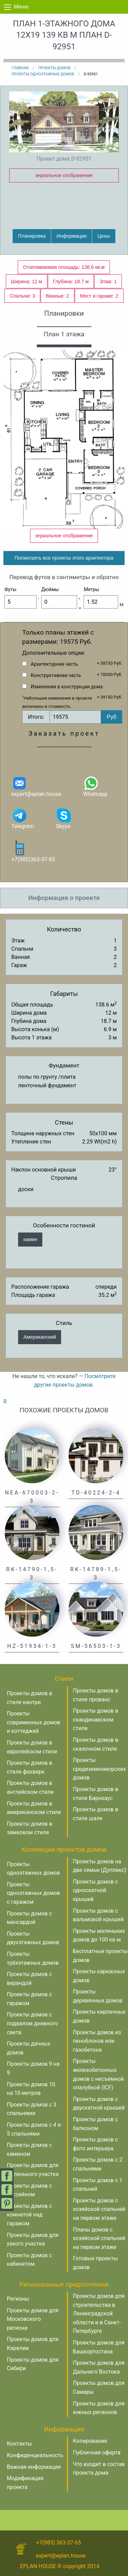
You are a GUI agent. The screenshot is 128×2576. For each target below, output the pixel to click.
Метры (91, 589)
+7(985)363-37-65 (33, 851)
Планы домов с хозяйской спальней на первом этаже (99, 2238)
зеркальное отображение (64, 175)
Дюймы (50, 589)
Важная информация (34, 2467)
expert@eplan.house (36, 786)
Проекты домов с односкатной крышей (95, 1890)
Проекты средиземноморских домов (99, 1769)
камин (30, 1239)
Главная (20, 68)
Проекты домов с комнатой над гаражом (29, 2215)
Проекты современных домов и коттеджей (33, 1722)
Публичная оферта (97, 2452)
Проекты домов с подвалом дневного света (32, 2023)
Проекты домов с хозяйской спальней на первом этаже (99, 2209)
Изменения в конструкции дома (67, 686)
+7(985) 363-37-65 (58, 2542)
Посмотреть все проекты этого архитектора (63, 558)
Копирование (90, 2441)
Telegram (22, 818)
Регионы (18, 2299)
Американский (39, 1337)
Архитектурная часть (54, 664)
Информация (71, 236)
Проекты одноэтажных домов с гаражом (33, 1893)
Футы (10, 589)
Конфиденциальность (35, 2455)
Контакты (19, 2443)
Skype (64, 818)
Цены (103, 236)
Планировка (32, 236)
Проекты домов (54, 68)
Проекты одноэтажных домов (43, 74)
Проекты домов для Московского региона (32, 2319)
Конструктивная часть (56, 675)
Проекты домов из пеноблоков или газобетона (97, 2041)
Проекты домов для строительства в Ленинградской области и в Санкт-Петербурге (99, 2313)
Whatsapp (95, 786)
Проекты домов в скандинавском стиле (95, 1719)
